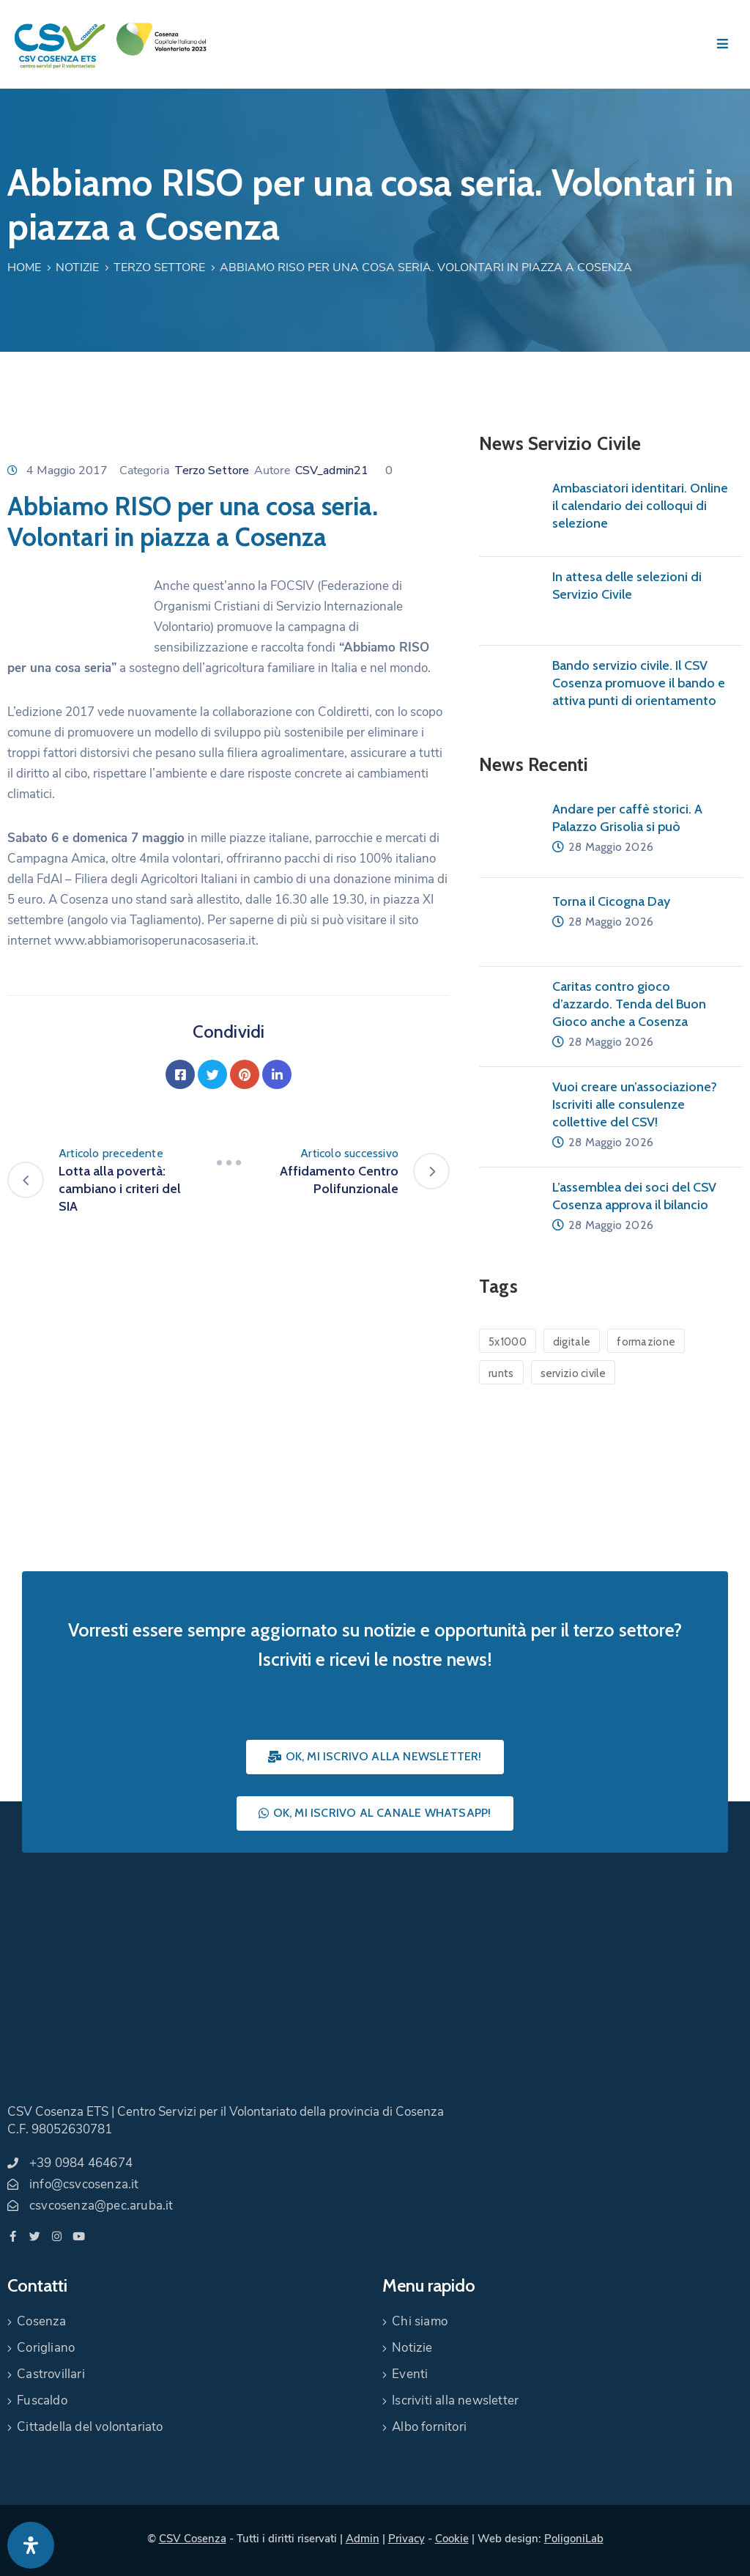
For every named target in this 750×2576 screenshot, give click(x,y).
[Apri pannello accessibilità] (30, 2545)
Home (24, 267)
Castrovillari (51, 2374)
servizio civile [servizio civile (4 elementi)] (573, 1373)
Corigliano (46, 2347)
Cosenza (41, 2321)
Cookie (452, 2538)
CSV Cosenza (192, 2538)
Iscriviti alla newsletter (455, 2400)
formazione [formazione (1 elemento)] (646, 1341)
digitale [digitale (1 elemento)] (571, 1341)
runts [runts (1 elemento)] (501, 1373)
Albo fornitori (429, 2426)
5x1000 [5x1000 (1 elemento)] (508, 1341)
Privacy (406, 2538)
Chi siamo (420, 2321)
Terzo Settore (159, 267)
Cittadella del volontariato (90, 2426)
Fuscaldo (42, 2400)
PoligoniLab (574, 2538)
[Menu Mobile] (722, 44)
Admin (362, 2538)
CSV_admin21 (331, 470)
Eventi (410, 2374)
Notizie (77, 267)
